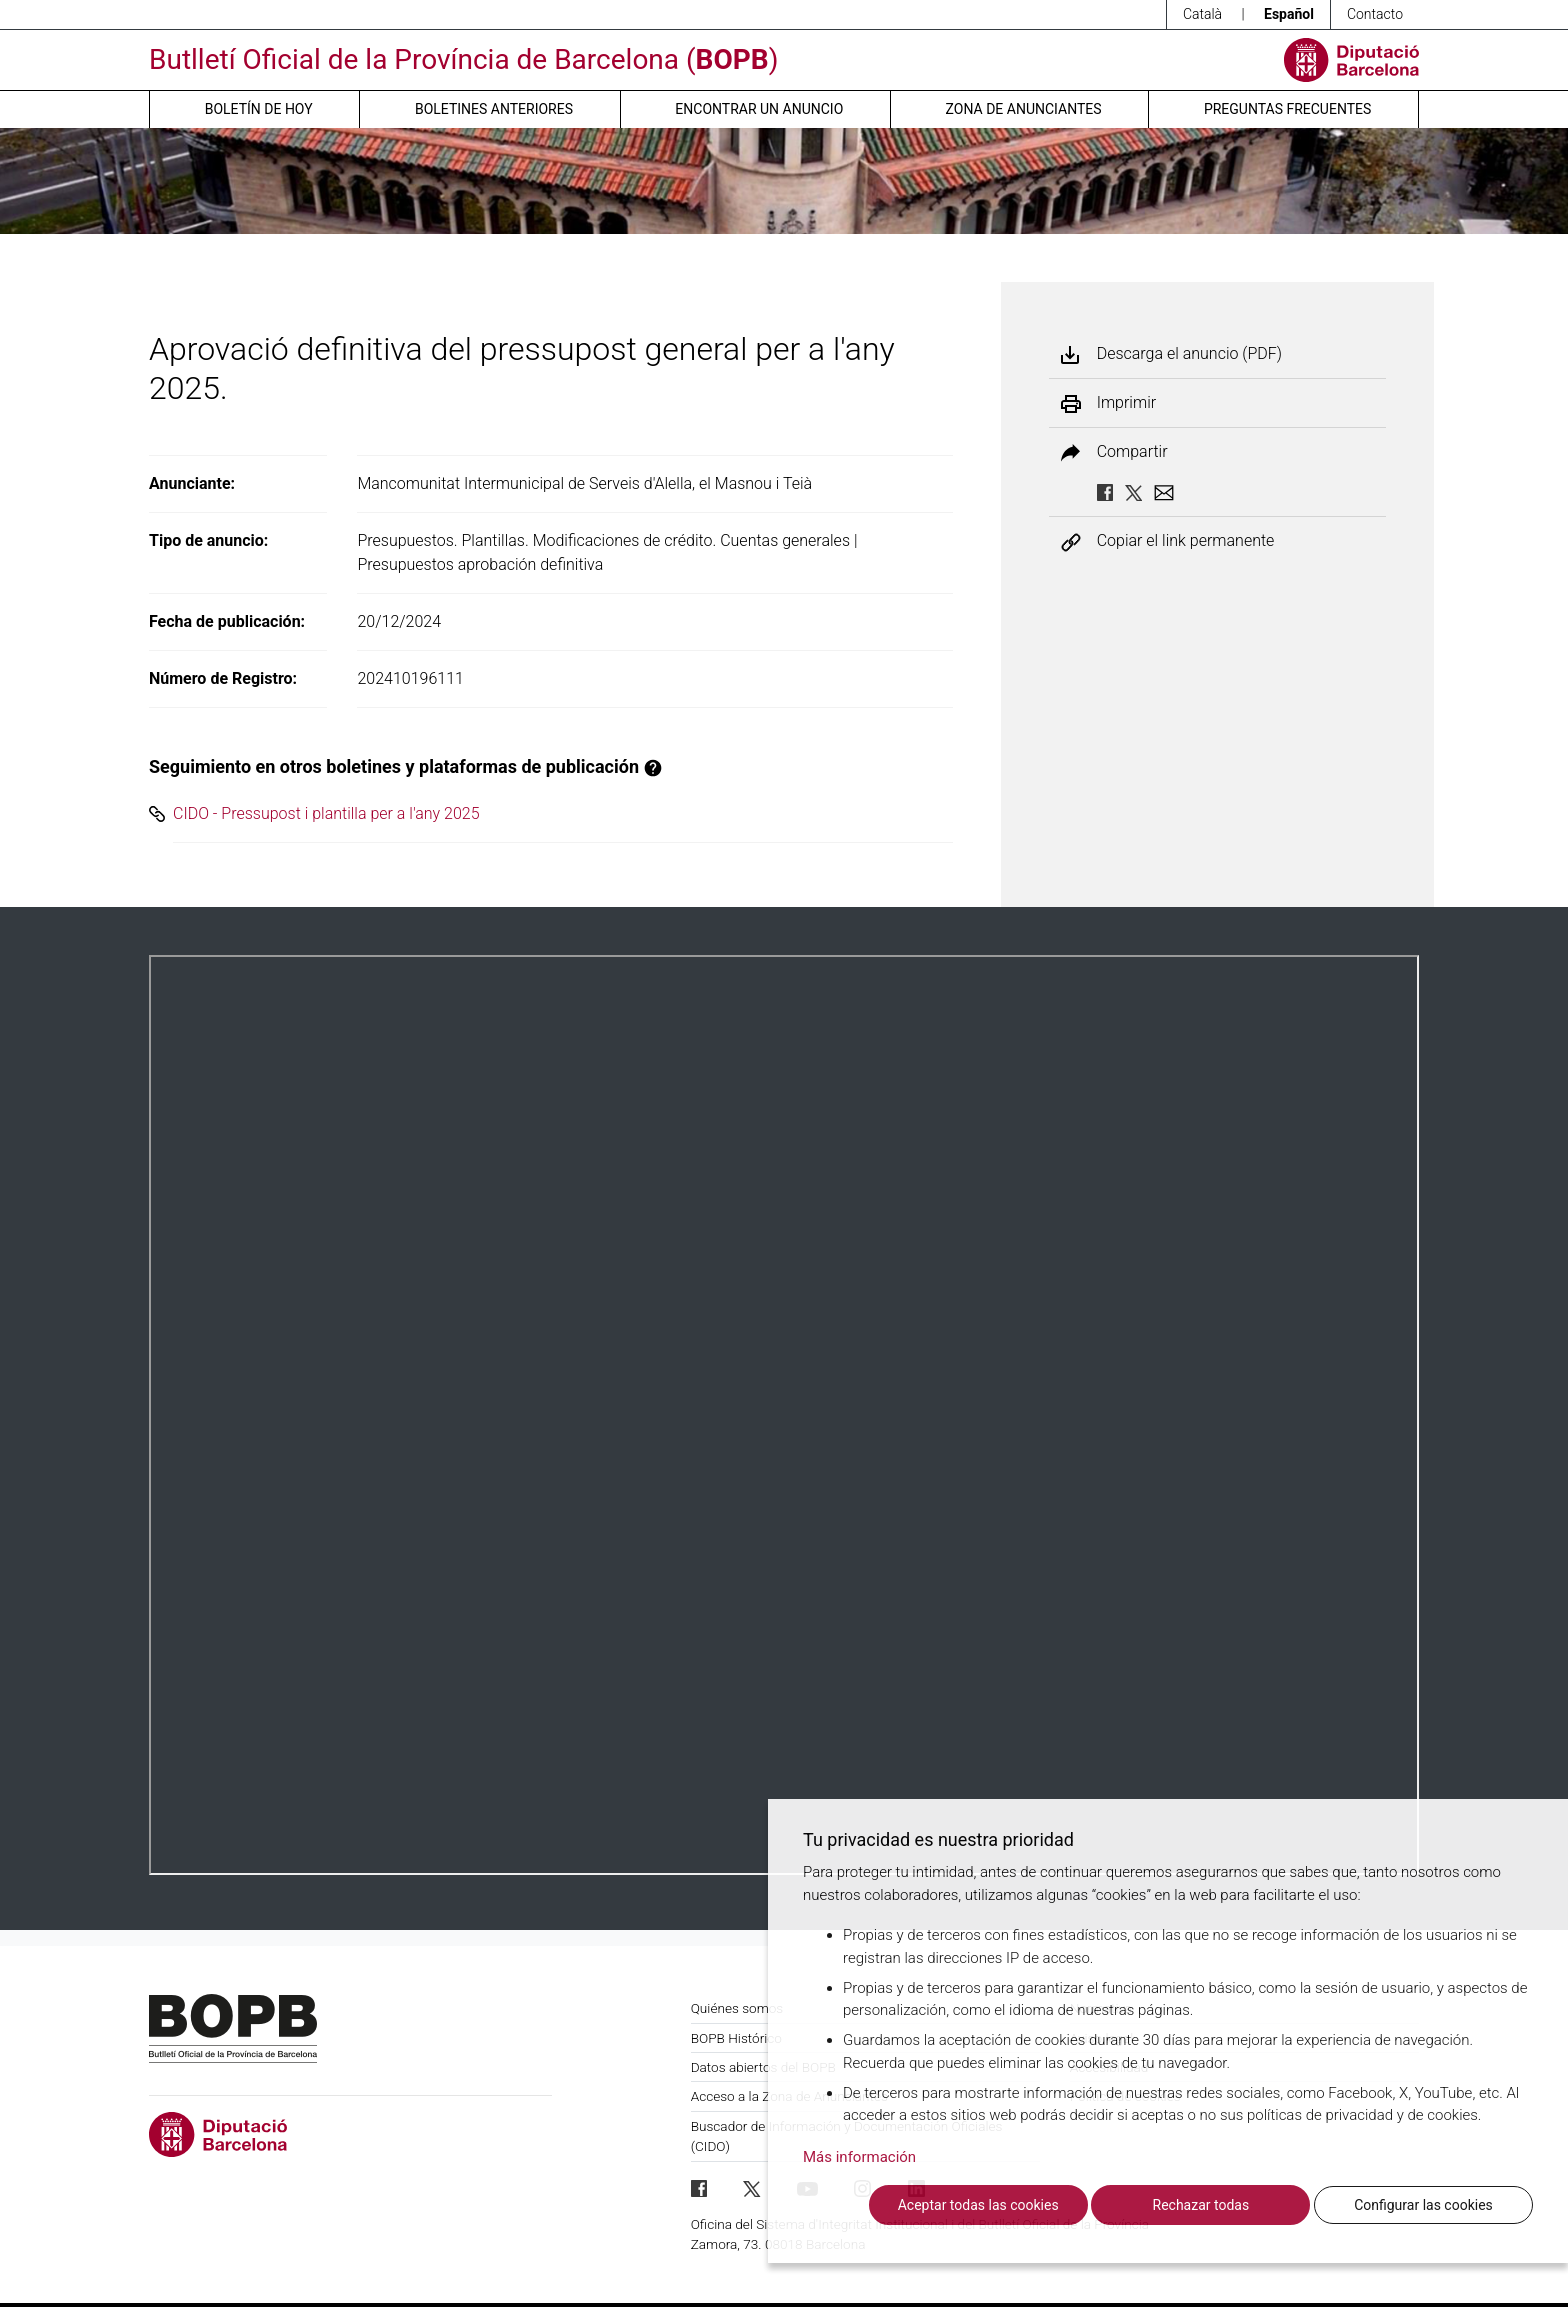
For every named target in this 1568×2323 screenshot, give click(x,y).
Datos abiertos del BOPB (763, 2067)
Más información (859, 2157)
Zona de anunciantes (1024, 109)
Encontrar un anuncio (759, 109)
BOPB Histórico (736, 2038)
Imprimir (1126, 403)
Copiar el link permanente (1186, 541)
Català (1202, 14)
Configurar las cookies (1423, 2205)
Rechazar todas (1201, 2205)
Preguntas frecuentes (1287, 109)
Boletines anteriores (494, 109)
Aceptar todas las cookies (978, 2205)
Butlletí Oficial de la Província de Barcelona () (463, 59)
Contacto (1375, 14)
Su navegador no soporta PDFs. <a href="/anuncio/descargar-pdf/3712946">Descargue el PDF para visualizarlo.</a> (784, 1415)
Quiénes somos (737, 2008)
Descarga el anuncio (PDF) (1189, 354)
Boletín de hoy (259, 109)
